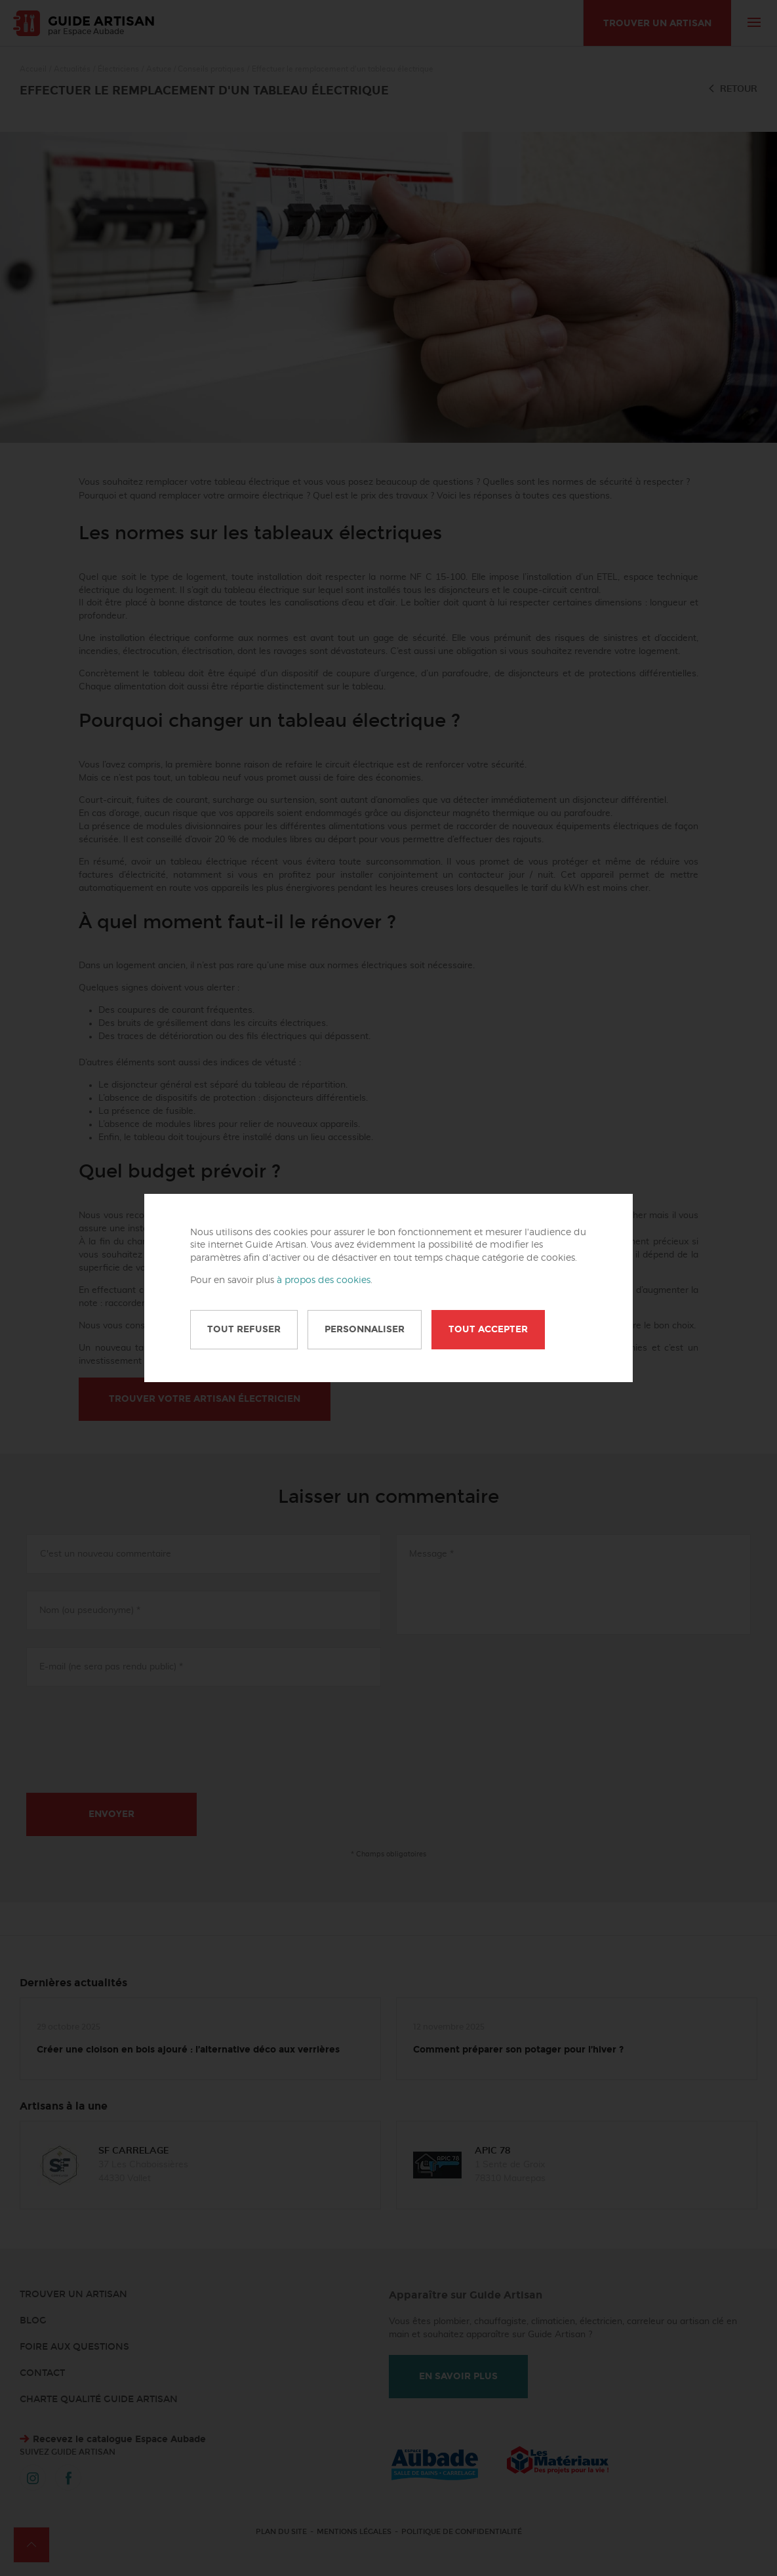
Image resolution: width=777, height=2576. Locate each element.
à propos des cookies (323, 1280)
